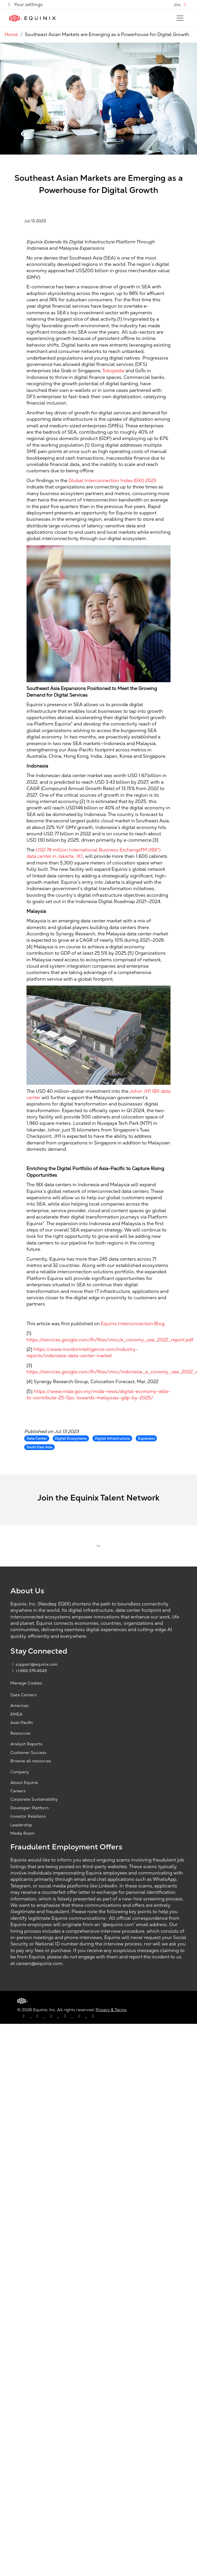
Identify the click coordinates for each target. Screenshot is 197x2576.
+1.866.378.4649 (28, 1670)
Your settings (25, 4)
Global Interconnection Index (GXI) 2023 (112, 480)
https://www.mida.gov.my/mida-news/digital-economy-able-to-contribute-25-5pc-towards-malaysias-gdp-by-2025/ (98, 1394)
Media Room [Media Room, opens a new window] (22, 1833)
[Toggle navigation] (180, 18)
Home (11, 34)
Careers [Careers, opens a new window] (18, 1790)
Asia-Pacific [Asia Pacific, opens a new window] (21, 1722)
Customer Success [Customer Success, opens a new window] (28, 1752)
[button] (181, 4)
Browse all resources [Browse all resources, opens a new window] (30, 1760)
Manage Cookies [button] (26, 1683)
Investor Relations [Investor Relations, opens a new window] (28, 1816)
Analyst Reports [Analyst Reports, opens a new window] (26, 1743)
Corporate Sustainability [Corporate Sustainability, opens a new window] (34, 1799)
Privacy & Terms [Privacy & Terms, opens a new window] (111, 2009)
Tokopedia (113, 371)
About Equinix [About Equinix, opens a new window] (24, 1782)
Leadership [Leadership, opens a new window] (21, 1824)
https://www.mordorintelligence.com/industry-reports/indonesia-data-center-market (82, 1352)
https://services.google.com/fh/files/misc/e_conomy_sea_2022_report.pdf (109, 1340)
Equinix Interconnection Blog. (133, 1324)
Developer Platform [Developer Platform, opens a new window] (29, 1807)
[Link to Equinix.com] (32, 18)
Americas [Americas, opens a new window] (19, 1705)
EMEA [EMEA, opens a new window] (16, 1714)
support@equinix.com (34, 1664)
